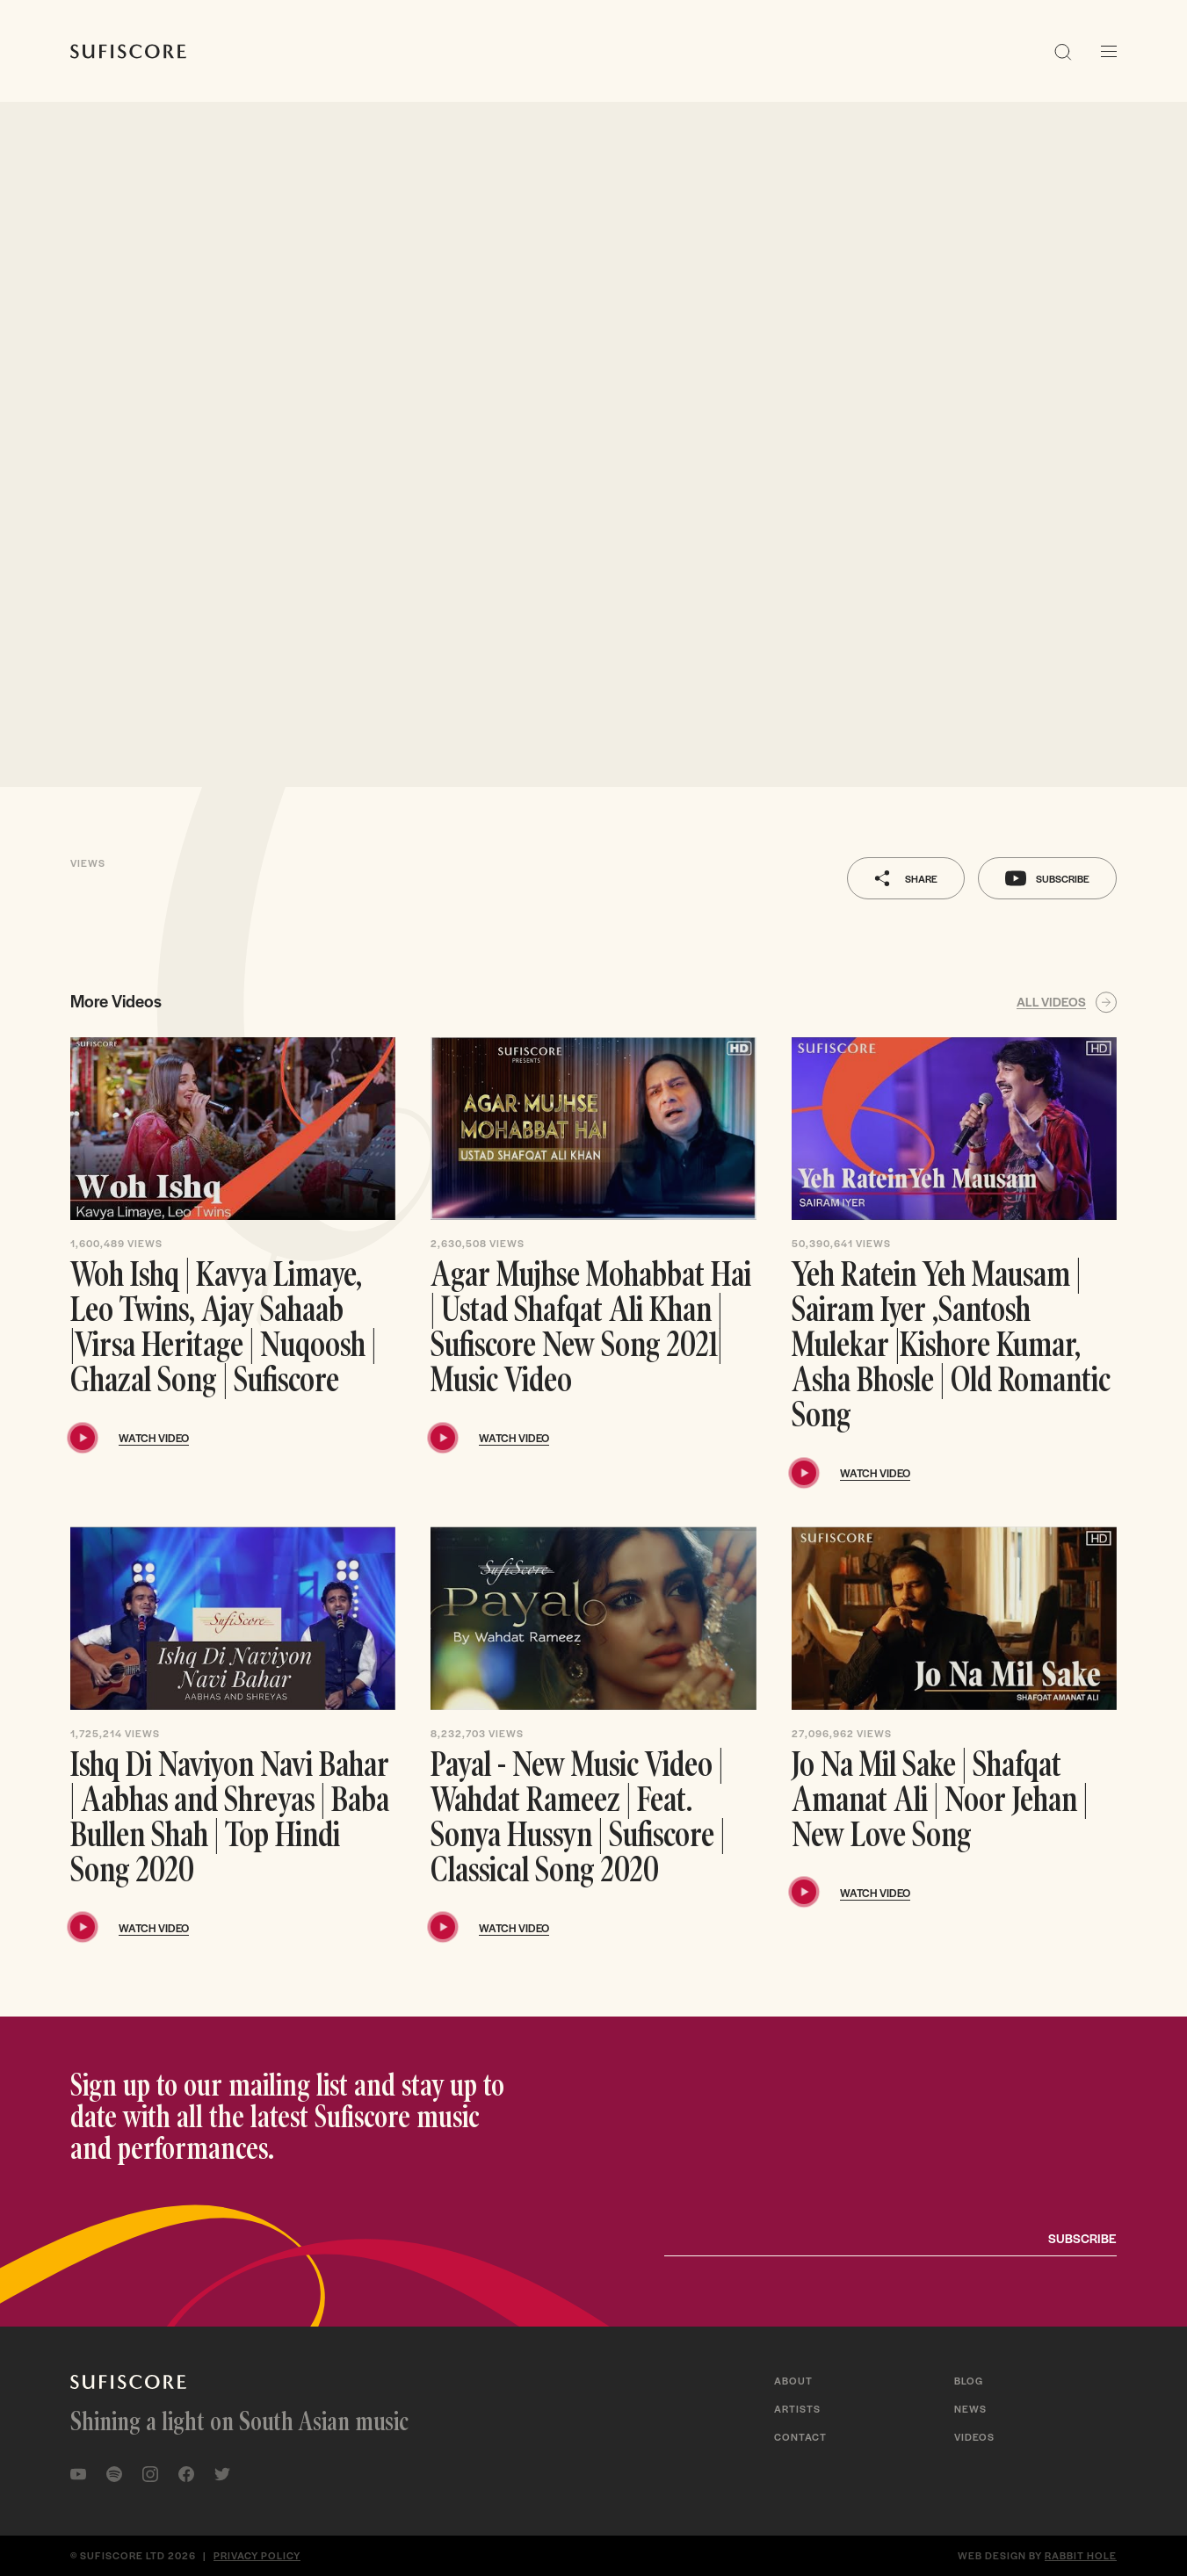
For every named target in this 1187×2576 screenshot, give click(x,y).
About (793, 2380)
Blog (968, 2380)
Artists (797, 2408)
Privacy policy (257, 2555)
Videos (974, 2436)
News (970, 2408)
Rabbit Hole (1081, 2555)
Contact (800, 2436)
